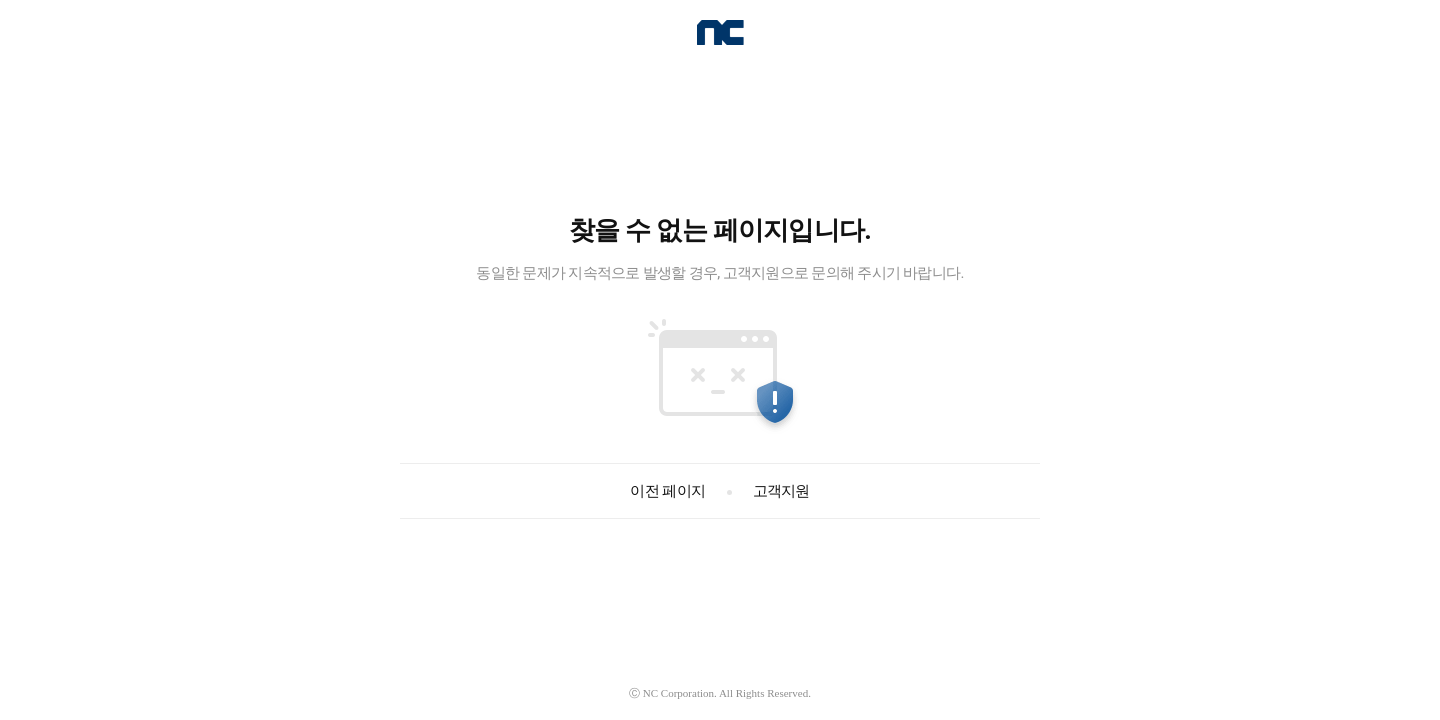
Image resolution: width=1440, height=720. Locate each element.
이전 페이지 (667, 490)
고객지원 (780, 491)
